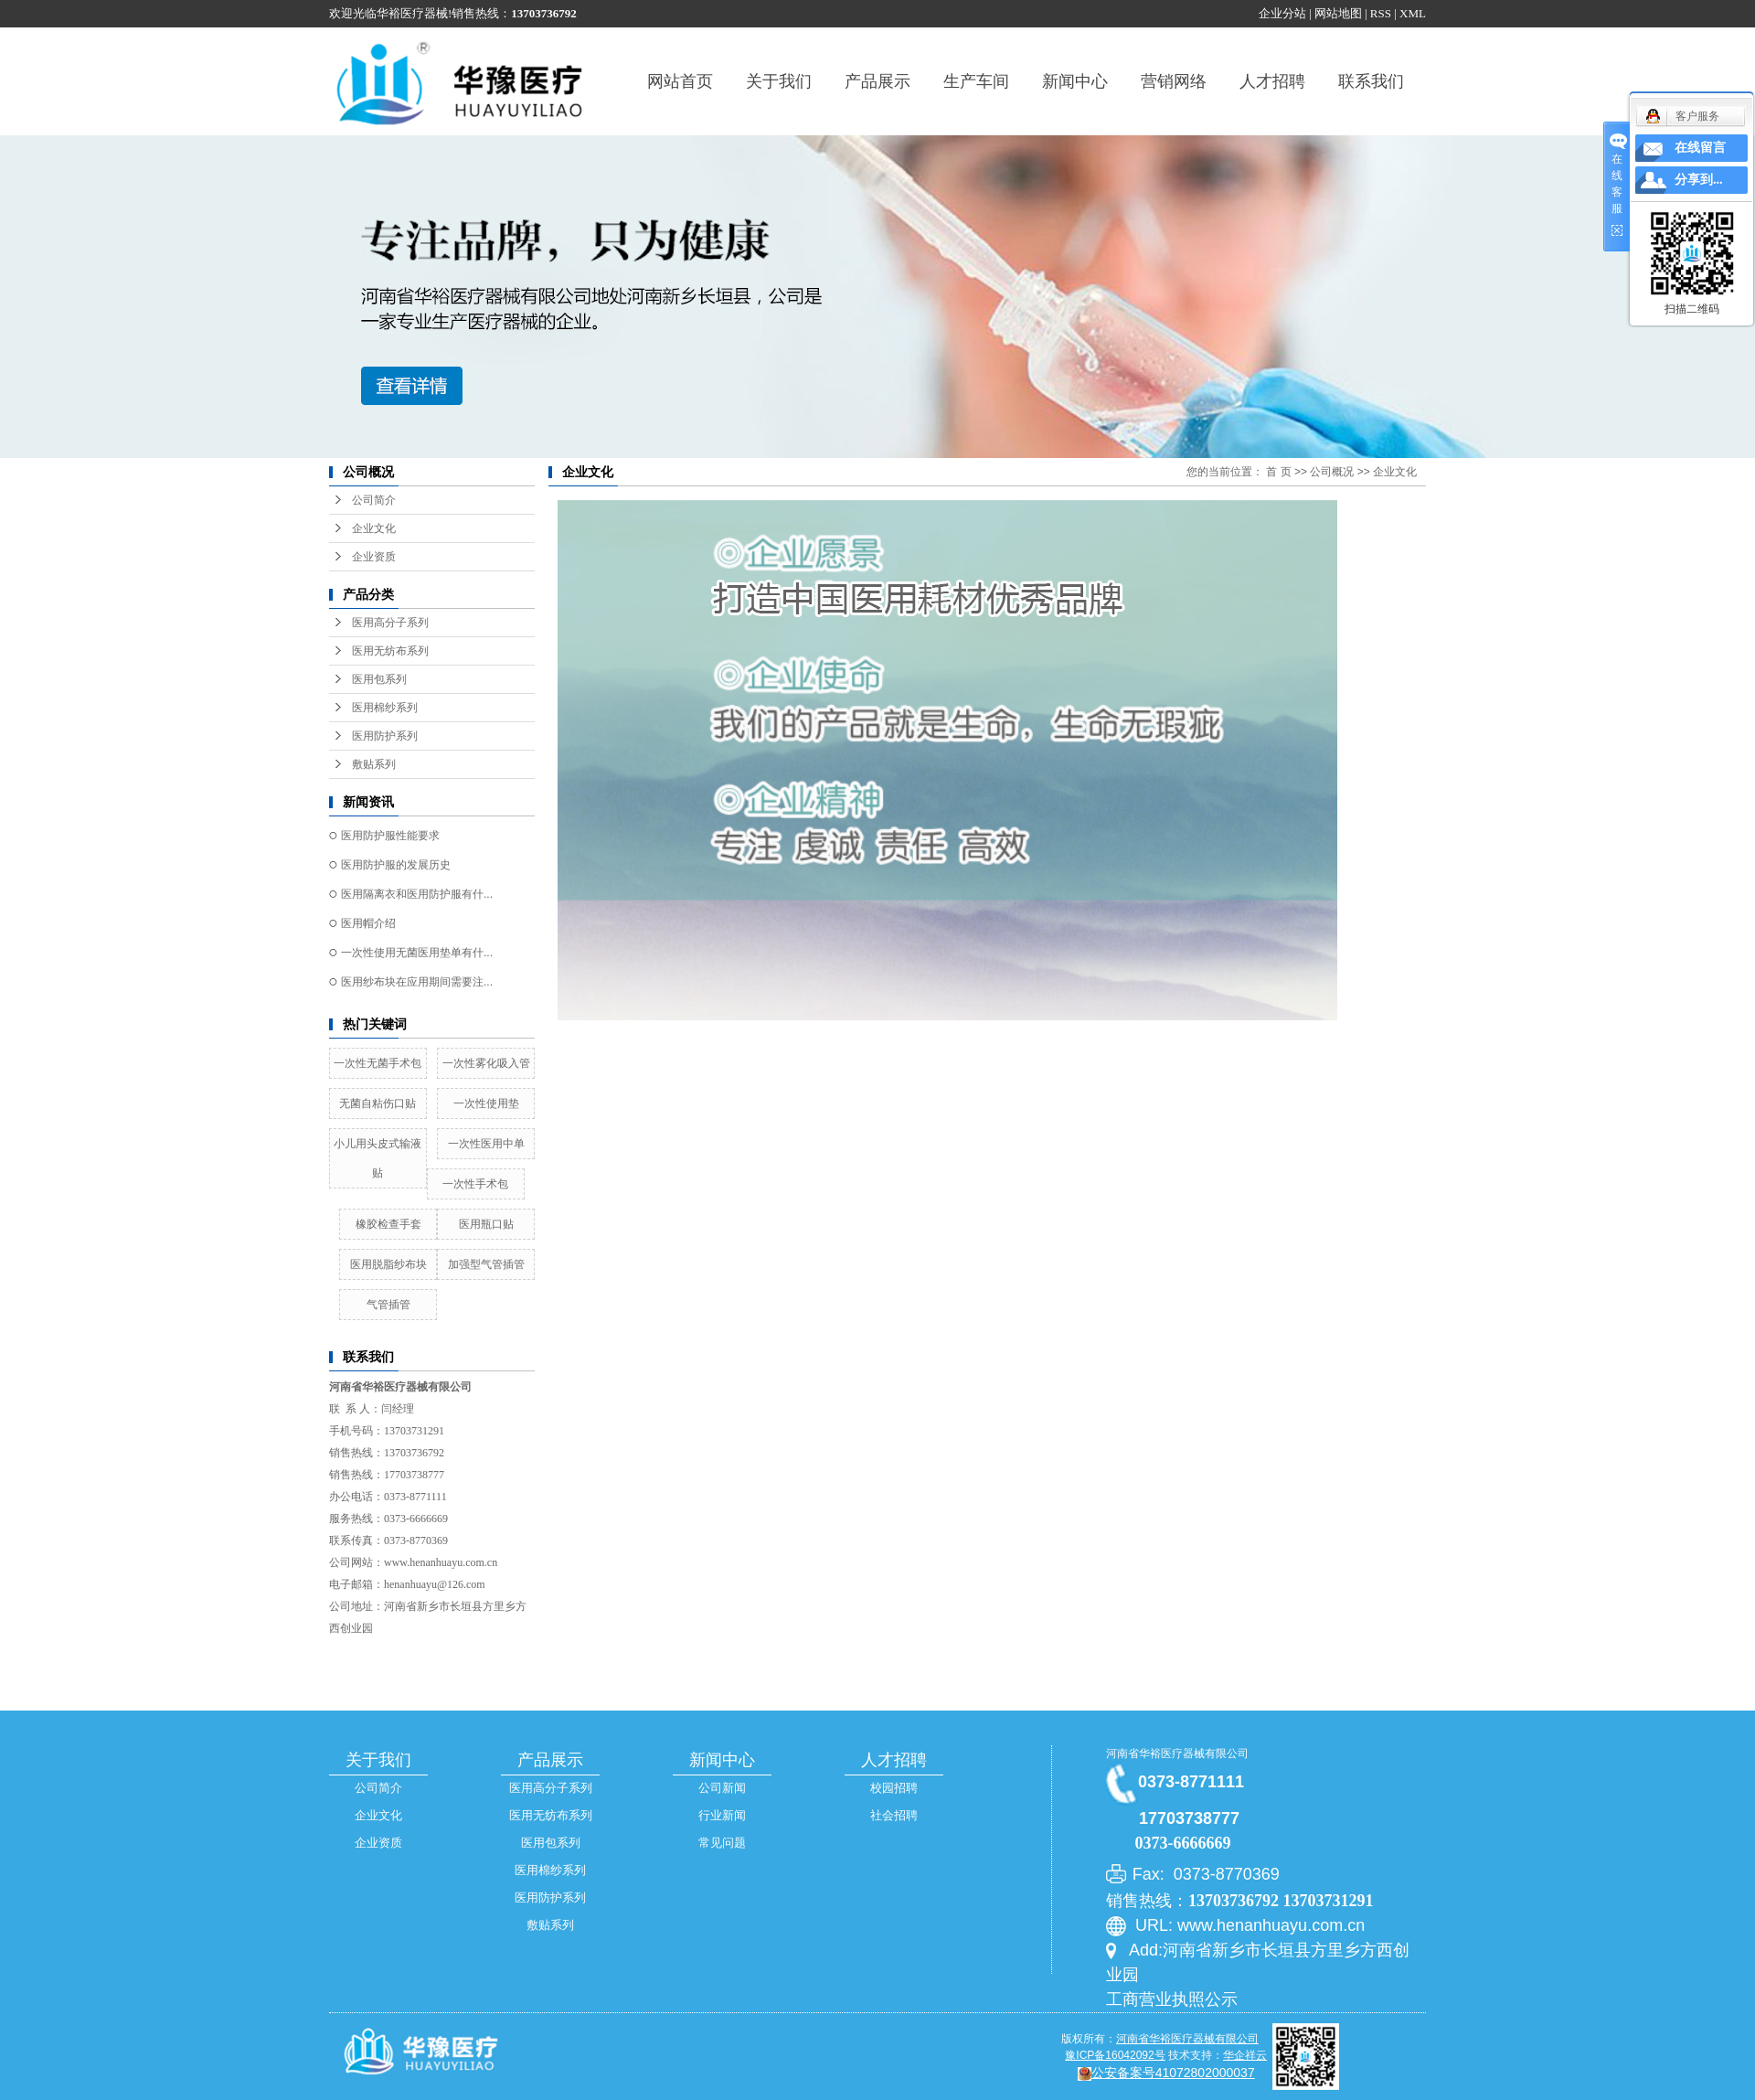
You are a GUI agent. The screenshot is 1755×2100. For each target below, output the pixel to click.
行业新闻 (722, 1815)
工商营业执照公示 (1172, 1999)
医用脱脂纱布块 (388, 1264)
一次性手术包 (475, 1184)
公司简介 (374, 500)
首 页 (1278, 471)
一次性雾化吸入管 (486, 1063)
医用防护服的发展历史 (396, 864)
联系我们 (1371, 81)
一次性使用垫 (486, 1103)
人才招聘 (1272, 81)
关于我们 (779, 81)
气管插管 (388, 1304)
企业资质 (374, 556)
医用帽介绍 (368, 923)
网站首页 (680, 81)
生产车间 (976, 81)
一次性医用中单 (486, 1143)
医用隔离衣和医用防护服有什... (417, 894)
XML (1412, 13)
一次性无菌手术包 (377, 1063)
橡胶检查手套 (388, 1224)
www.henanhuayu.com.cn (440, 1562)
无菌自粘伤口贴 (377, 1103)
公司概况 (1332, 471)
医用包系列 (379, 679)
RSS (1380, 13)
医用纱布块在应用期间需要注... (417, 981)
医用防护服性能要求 (390, 835)
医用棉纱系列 (385, 707)
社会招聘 (894, 1815)
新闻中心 (1075, 81)
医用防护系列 (385, 736)
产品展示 (877, 81)
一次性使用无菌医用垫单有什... (417, 952)
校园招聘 (894, 1788)
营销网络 (1174, 81)
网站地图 (1338, 13)
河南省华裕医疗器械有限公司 (1177, 1753)
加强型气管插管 (486, 1264)
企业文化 (374, 528)
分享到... (1699, 180)
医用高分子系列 (390, 622)
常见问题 (722, 1842)
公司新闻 (722, 1788)
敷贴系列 (374, 764)
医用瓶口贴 (486, 1224)
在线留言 (1700, 148)
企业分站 (1282, 13)
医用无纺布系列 (390, 651)
